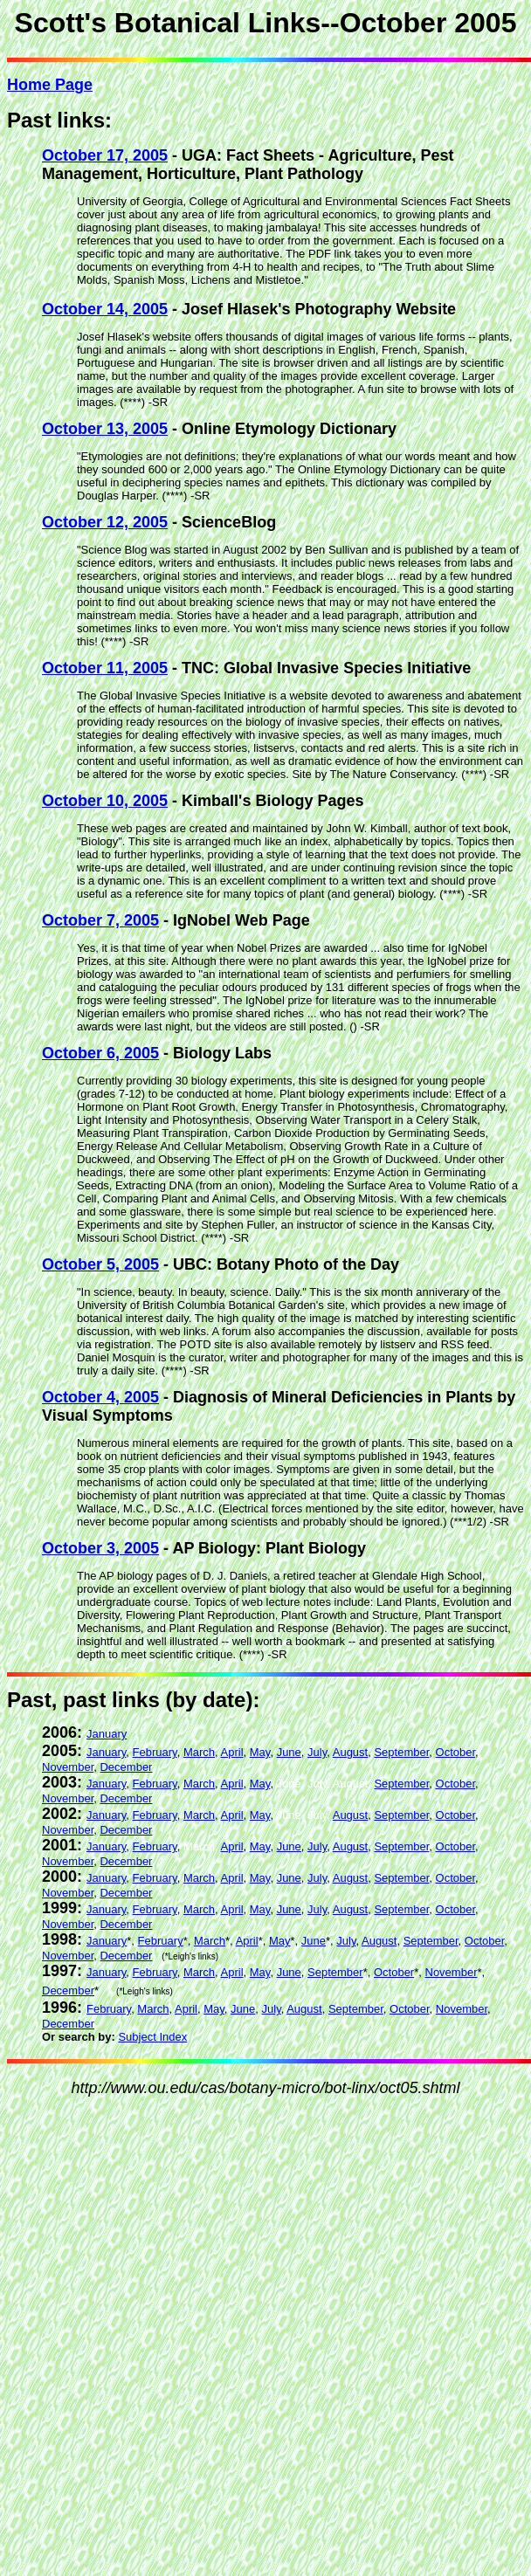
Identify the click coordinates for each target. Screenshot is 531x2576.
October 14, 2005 (105, 309)
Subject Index (152, 2036)
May (260, 1752)
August (350, 1752)
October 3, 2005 (100, 1548)
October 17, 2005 (105, 155)
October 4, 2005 (100, 1397)
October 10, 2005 (105, 800)
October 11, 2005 (105, 668)
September (401, 1752)
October (456, 1752)
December (126, 1767)
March (199, 1752)
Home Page (50, 84)
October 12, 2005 (105, 522)
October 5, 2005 (100, 1264)
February (155, 1752)
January (106, 1733)
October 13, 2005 (105, 428)
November (67, 1767)
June (289, 1752)
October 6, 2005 (100, 1053)
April (232, 1752)
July (317, 1752)
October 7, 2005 (100, 920)
